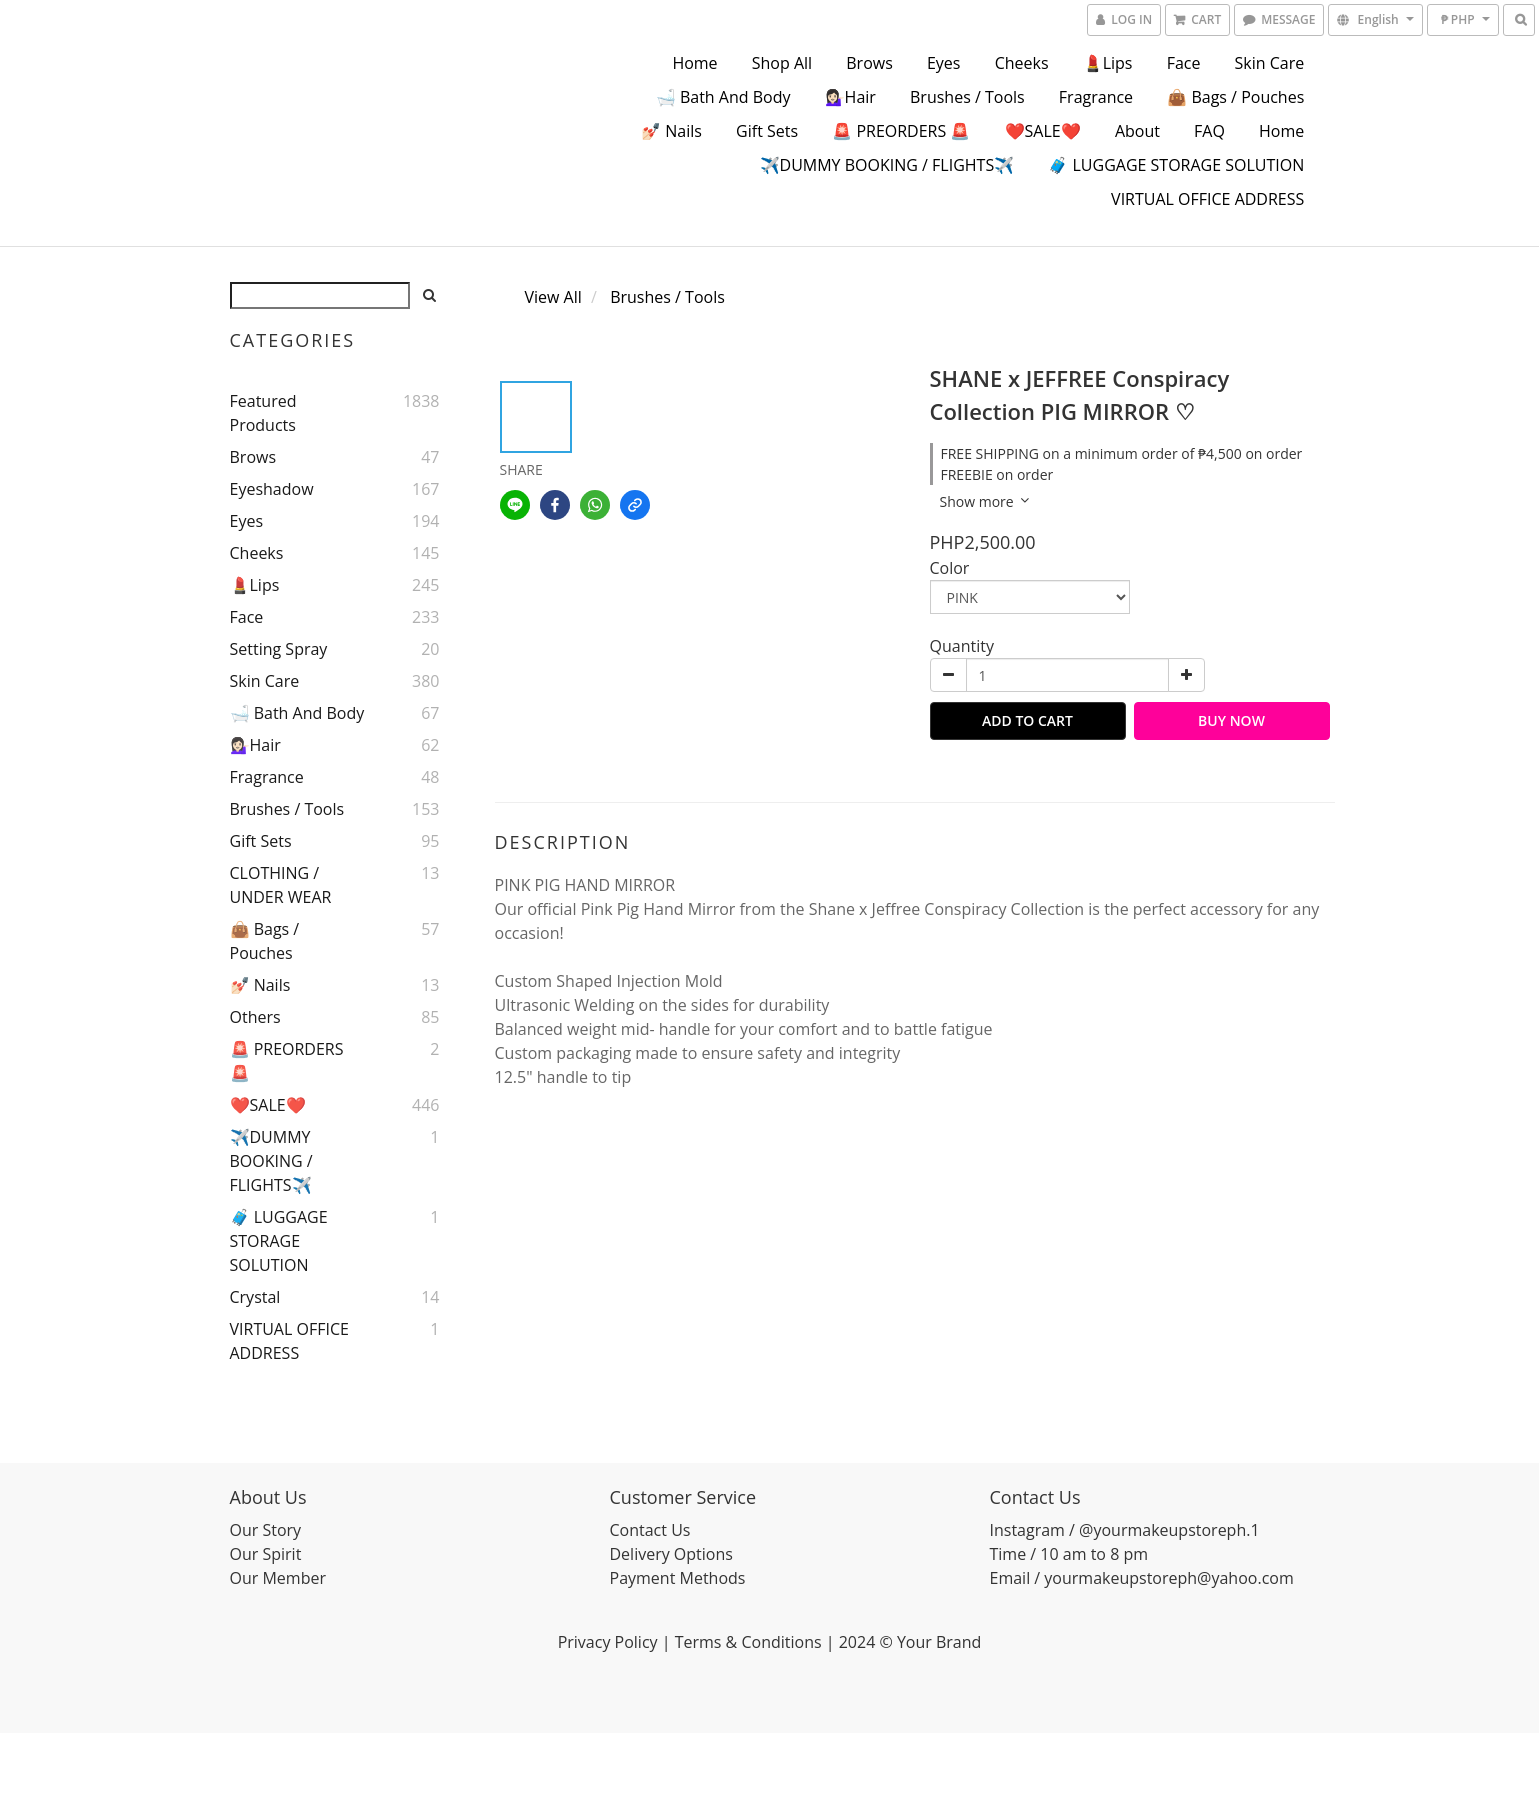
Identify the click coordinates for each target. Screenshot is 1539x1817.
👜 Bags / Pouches (1235, 97)
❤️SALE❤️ (1043, 131)
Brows (869, 63)
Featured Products (263, 413)
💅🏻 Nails (671, 131)
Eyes (944, 63)
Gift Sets (767, 131)
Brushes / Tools (967, 97)
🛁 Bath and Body (723, 97)
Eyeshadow (272, 489)
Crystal (255, 1297)
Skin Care (1270, 63)
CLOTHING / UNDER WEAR (281, 885)
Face (1184, 63)
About (1137, 131)
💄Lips (1108, 63)
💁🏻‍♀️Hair (850, 97)
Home (694, 63)
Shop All (782, 63)
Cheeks (1022, 63)
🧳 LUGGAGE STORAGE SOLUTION (1176, 165)
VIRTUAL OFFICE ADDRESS (1207, 199)
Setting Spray (279, 649)
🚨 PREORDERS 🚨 (901, 131)
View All (553, 297)
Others (255, 1017)
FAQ (1209, 131)
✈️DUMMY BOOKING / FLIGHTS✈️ (887, 165)
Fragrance (1096, 97)
